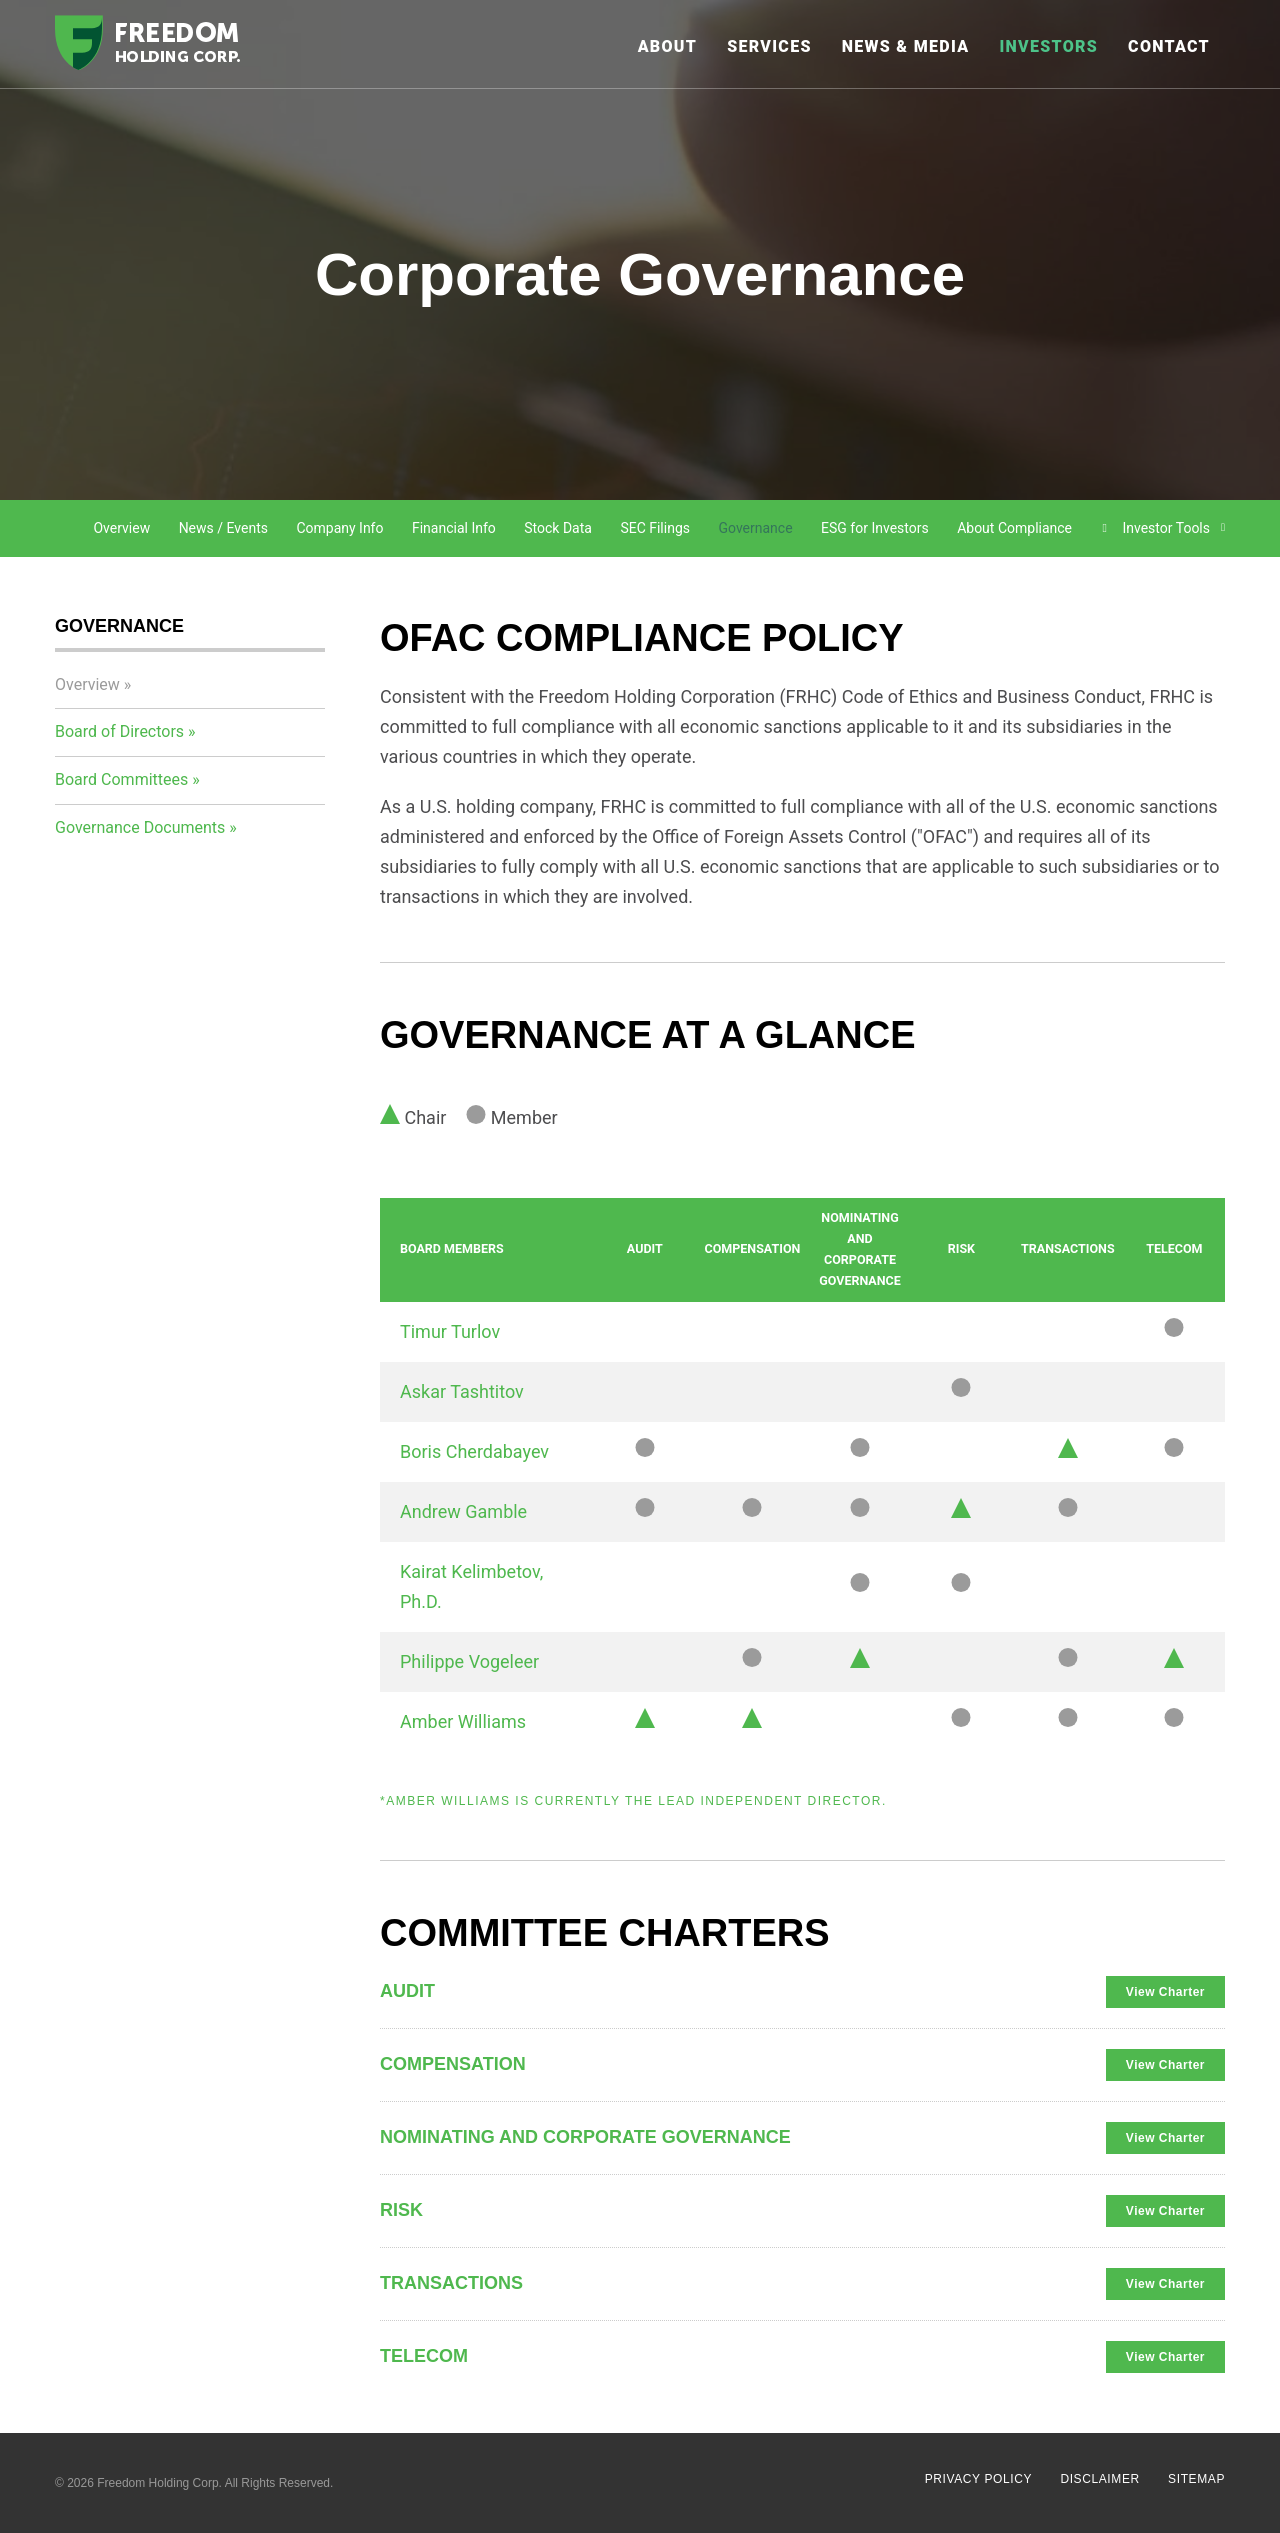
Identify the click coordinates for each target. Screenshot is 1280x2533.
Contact (1169, 46)
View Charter (1165, 1992)
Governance (755, 528)
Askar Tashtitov (462, 1391)
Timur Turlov (450, 1331)
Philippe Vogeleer (469, 1661)
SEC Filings (655, 528)
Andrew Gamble (463, 1511)
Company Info (339, 528)
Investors (1048, 46)
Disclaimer (1099, 2479)
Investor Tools (1167, 528)
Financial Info (454, 528)
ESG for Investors (875, 528)
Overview (121, 528)
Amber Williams (463, 1721)
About (668, 46)
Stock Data (558, 528)
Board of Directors (119, 731)
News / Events (223, 528)
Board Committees (121, 779)
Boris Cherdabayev (474, 1451)
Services (769, 46)
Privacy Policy (978, 2479)
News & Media (906, 46)
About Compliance (1014, 528)
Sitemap (1196, 2479)
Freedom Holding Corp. (159, 2483)
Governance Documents (140, 827)
